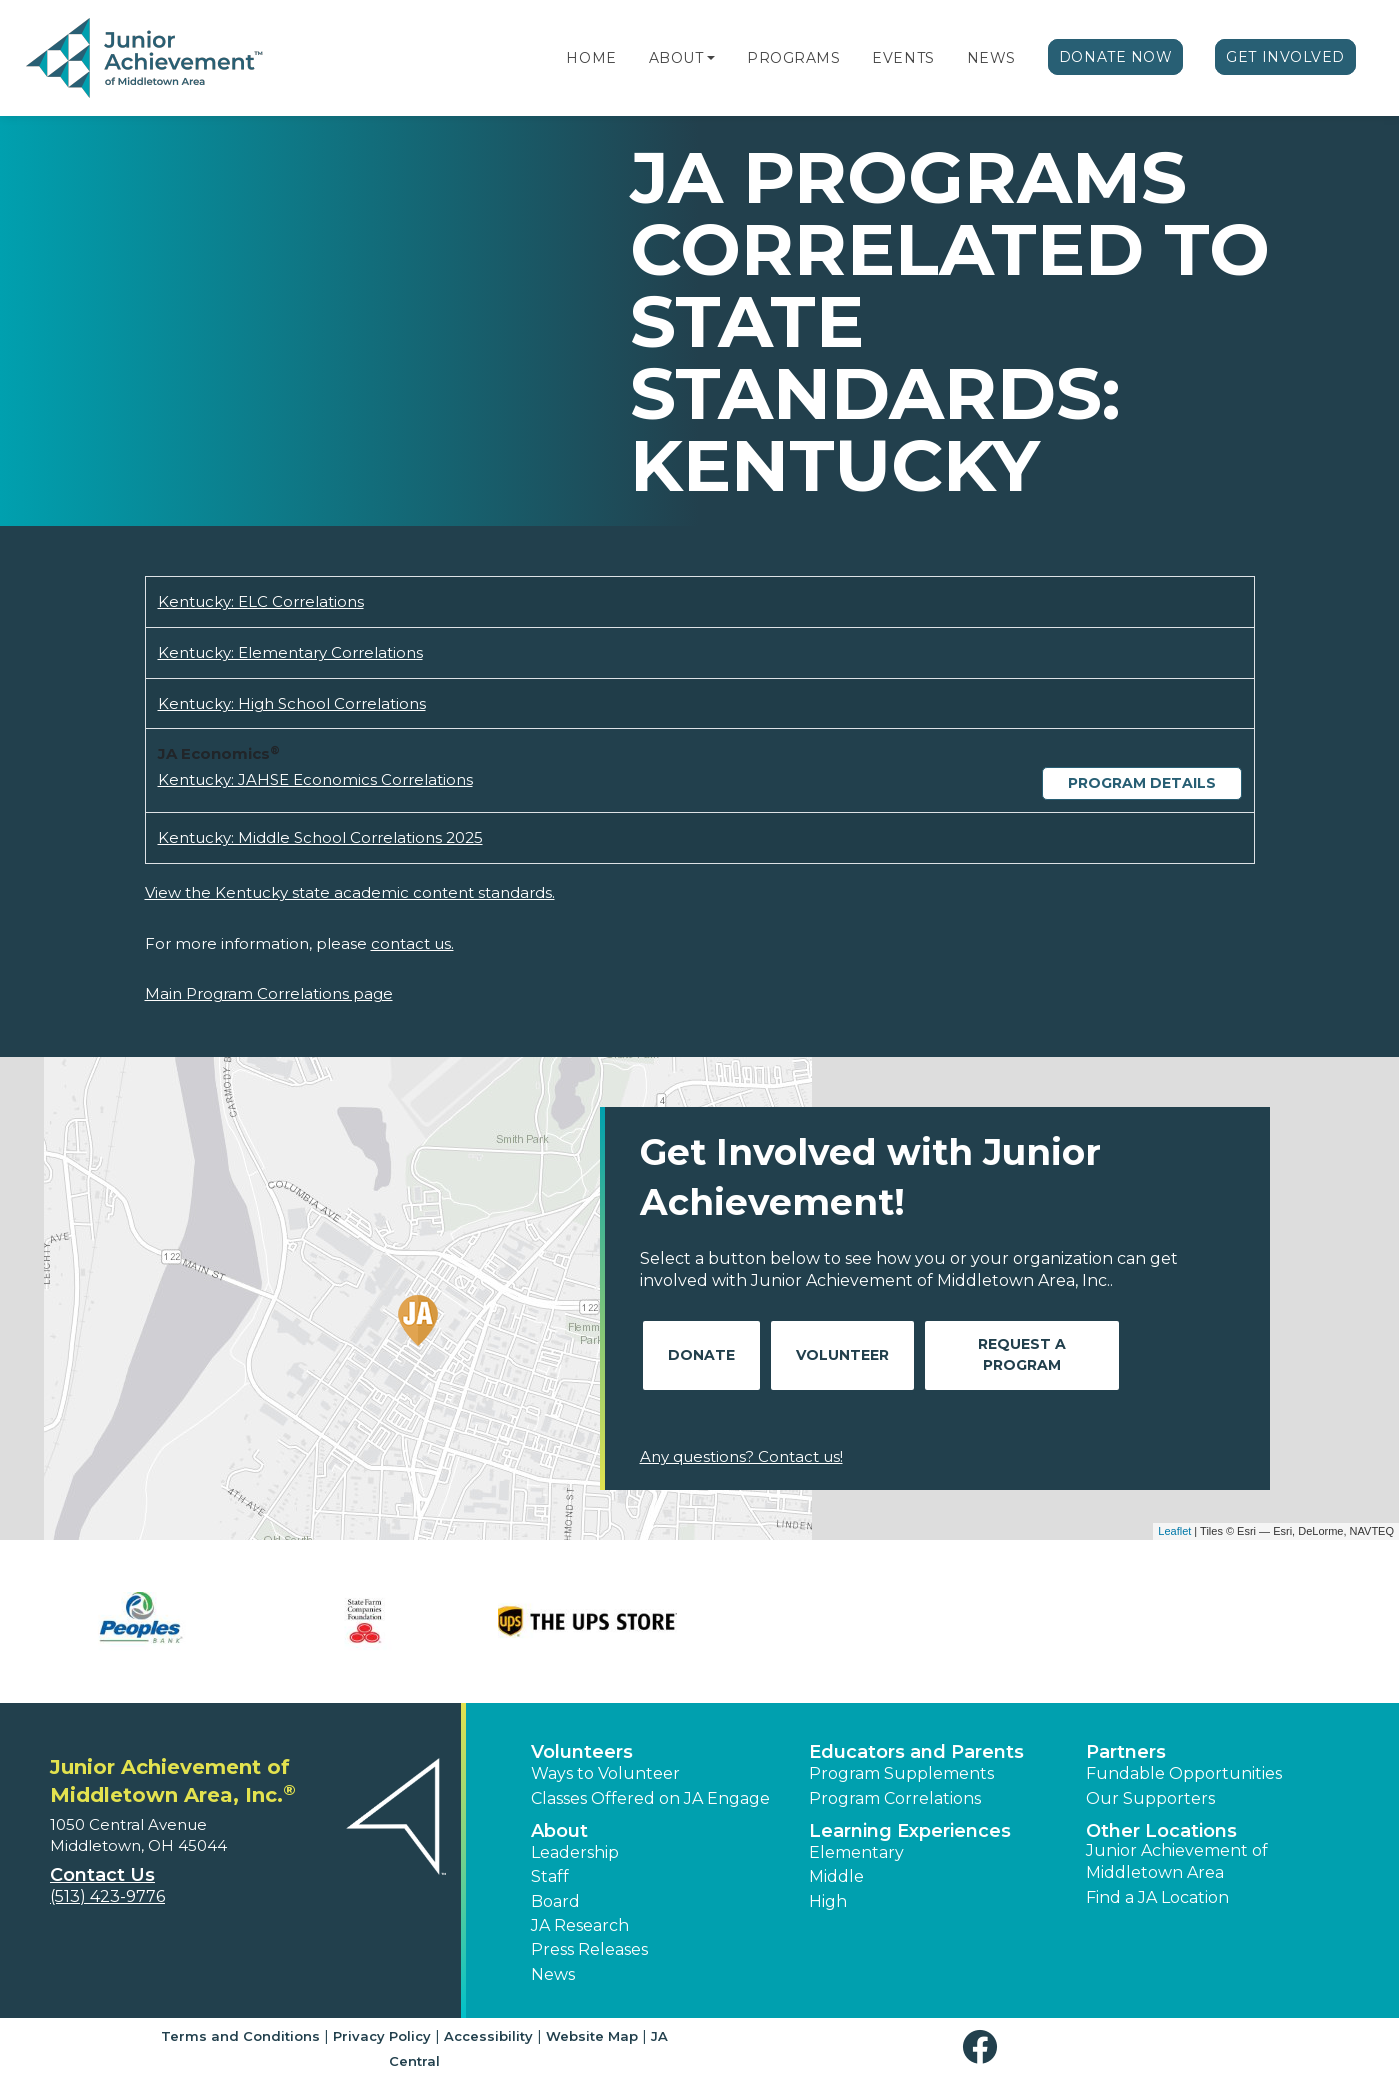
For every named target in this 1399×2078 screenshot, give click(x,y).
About (676, 58)
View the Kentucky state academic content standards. (350, 892)
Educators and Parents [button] (916, 1752)
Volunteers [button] (582, 1752)
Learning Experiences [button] (910, 1831)
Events (903, 58)
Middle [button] (836, 1876)
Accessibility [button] (488, 2036)
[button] (711, 58)
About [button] (559, 1831)
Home (591, 58)
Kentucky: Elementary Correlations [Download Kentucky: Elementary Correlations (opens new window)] (290, 652)
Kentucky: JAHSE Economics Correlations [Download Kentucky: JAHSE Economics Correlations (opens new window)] (315, 779)
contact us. (412, 943)
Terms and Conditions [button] (240, 2036)
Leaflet (1174, 1531)
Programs (793, 58)
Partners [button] (1126, 1752)
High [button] (828, 1901)
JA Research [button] (580, 1925)
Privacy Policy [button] (382, 2036)
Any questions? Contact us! (741, 1456)
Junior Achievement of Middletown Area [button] (1177, 1861)
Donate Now (1116, 57)
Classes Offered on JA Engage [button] (650, 1798)
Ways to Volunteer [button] (605, 1773)
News (991, 58)
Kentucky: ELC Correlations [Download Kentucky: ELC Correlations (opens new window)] (261, 601)
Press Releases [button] (589, 1949)
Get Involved (1285, 57)
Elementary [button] (856, 1852)
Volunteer (842, 1355)
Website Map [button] (592, 2036)
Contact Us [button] (102, 1875)
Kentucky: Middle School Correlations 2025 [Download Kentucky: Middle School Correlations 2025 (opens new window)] (320, 837)
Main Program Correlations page (269, 993)
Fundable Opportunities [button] (1184, 1773)
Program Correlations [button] (895, 1798)
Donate (701, 1355)
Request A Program (1022, 1354)
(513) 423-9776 (107, 1896)
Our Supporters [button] (1150, 1798)
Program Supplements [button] (901, 1773)
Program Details (1142, 783)
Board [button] (555, 1901)
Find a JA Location (1157, 1897)
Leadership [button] (575, 1852)
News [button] (553, 1974)
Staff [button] (550, 1876)
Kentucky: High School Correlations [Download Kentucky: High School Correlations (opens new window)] (292, 703)
